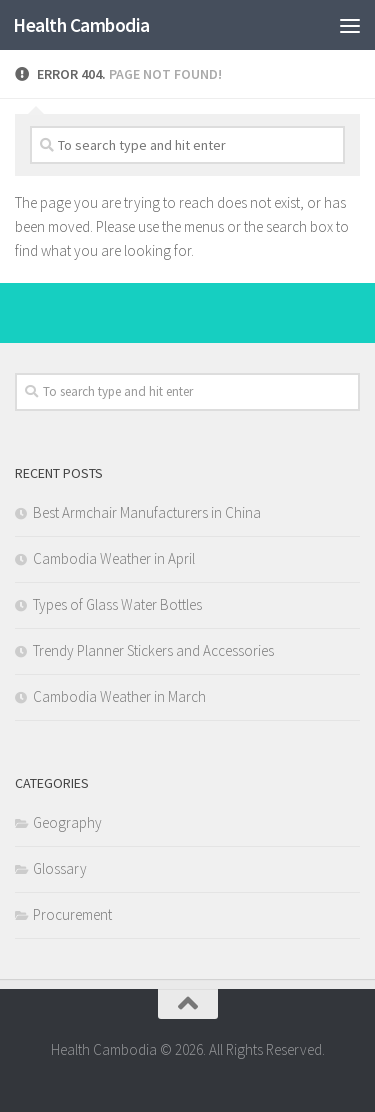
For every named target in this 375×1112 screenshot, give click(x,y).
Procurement (72, 914)
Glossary (60, 868)
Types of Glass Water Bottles (117, 604)
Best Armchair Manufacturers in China (147, 512)
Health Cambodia (81, 25)
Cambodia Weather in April (114, 558)
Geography (67, 822)
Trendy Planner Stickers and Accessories (153, 650)
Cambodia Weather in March (119, 696)
